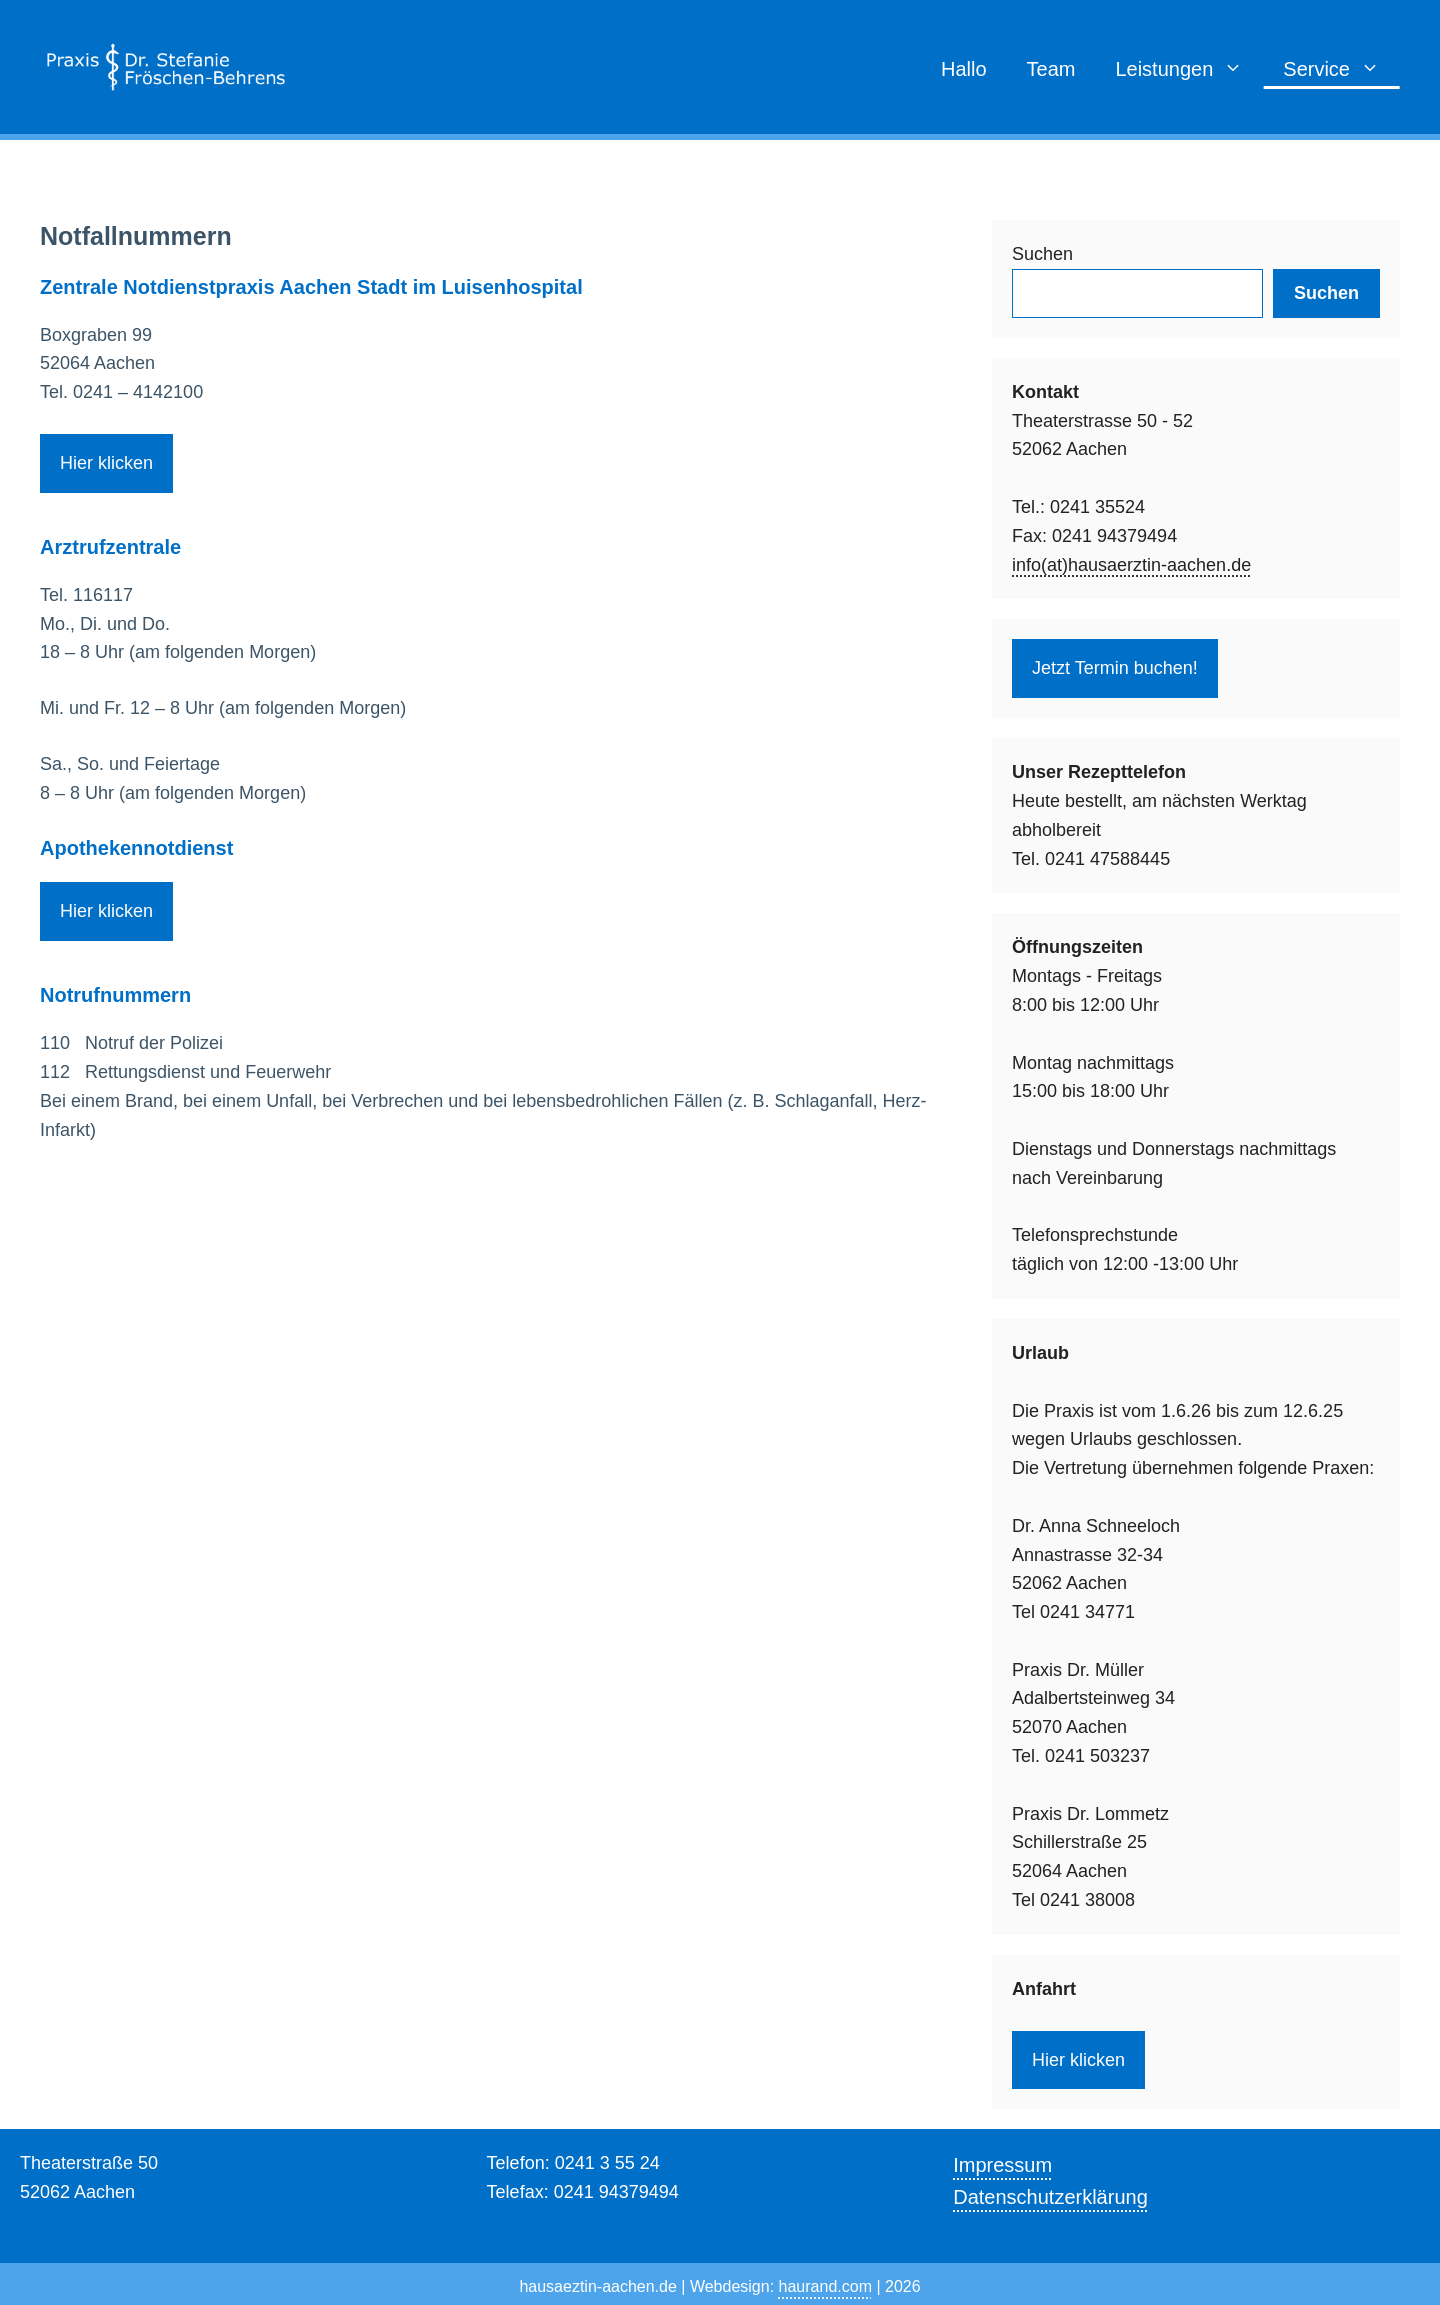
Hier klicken (106, 463)
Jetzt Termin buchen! (1115, 668)
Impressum (1002, 2165)
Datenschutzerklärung (1050, 2197)
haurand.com (825, 2286)
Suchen (1042, 254)
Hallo (964, 69)
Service (1341, 69)
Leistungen (1189, 69)
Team (1051, 69)
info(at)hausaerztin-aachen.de (1131, 565)
